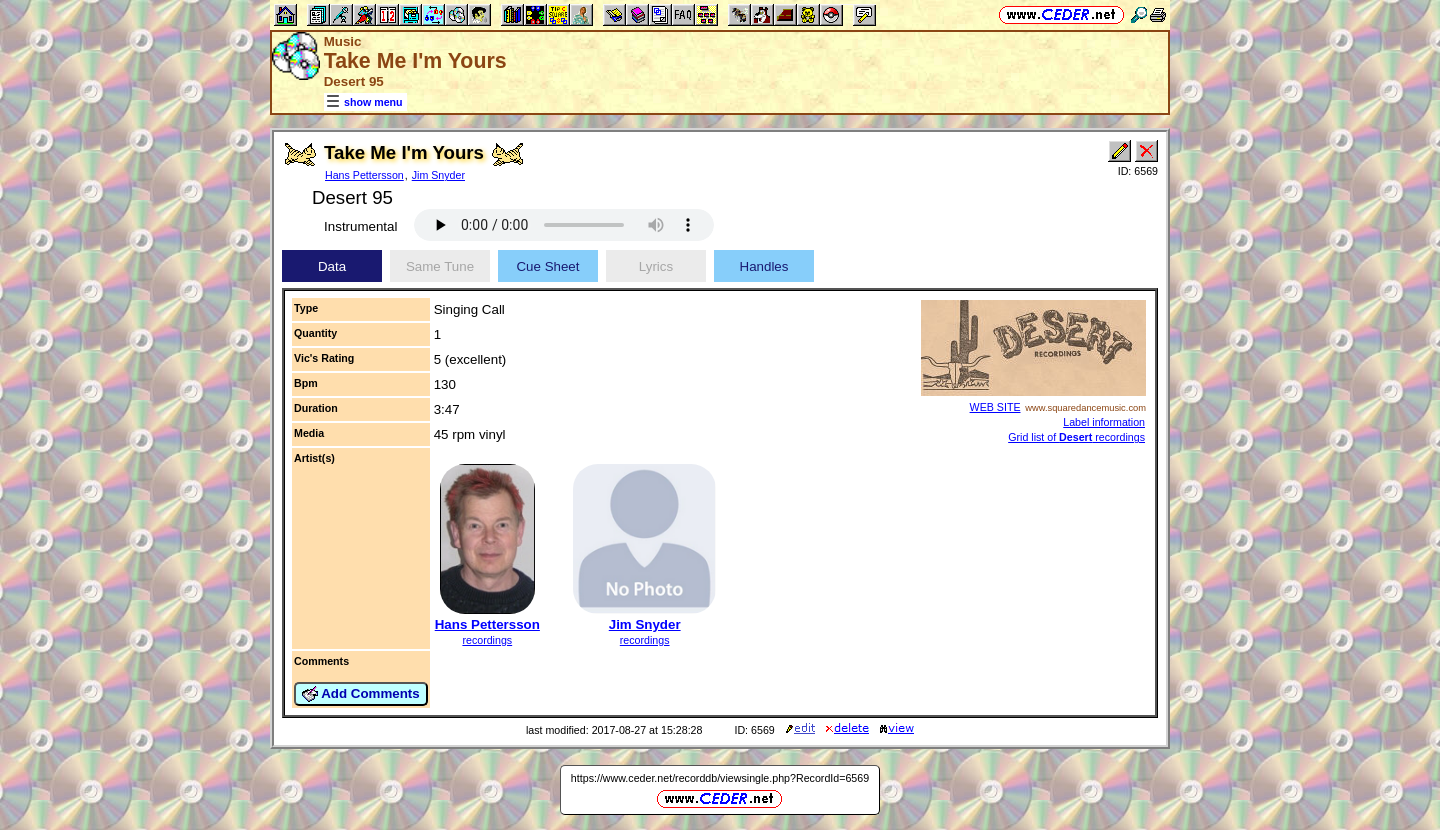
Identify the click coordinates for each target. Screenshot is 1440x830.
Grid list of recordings (1076, 437)
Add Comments (361, 694)
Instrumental (360, 226)
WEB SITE (995, 407)
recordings (487, 640)
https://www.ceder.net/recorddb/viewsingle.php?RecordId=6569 (720, 778)
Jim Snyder (438, 175)
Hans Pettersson (364, 175)
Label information (1104, 422)
